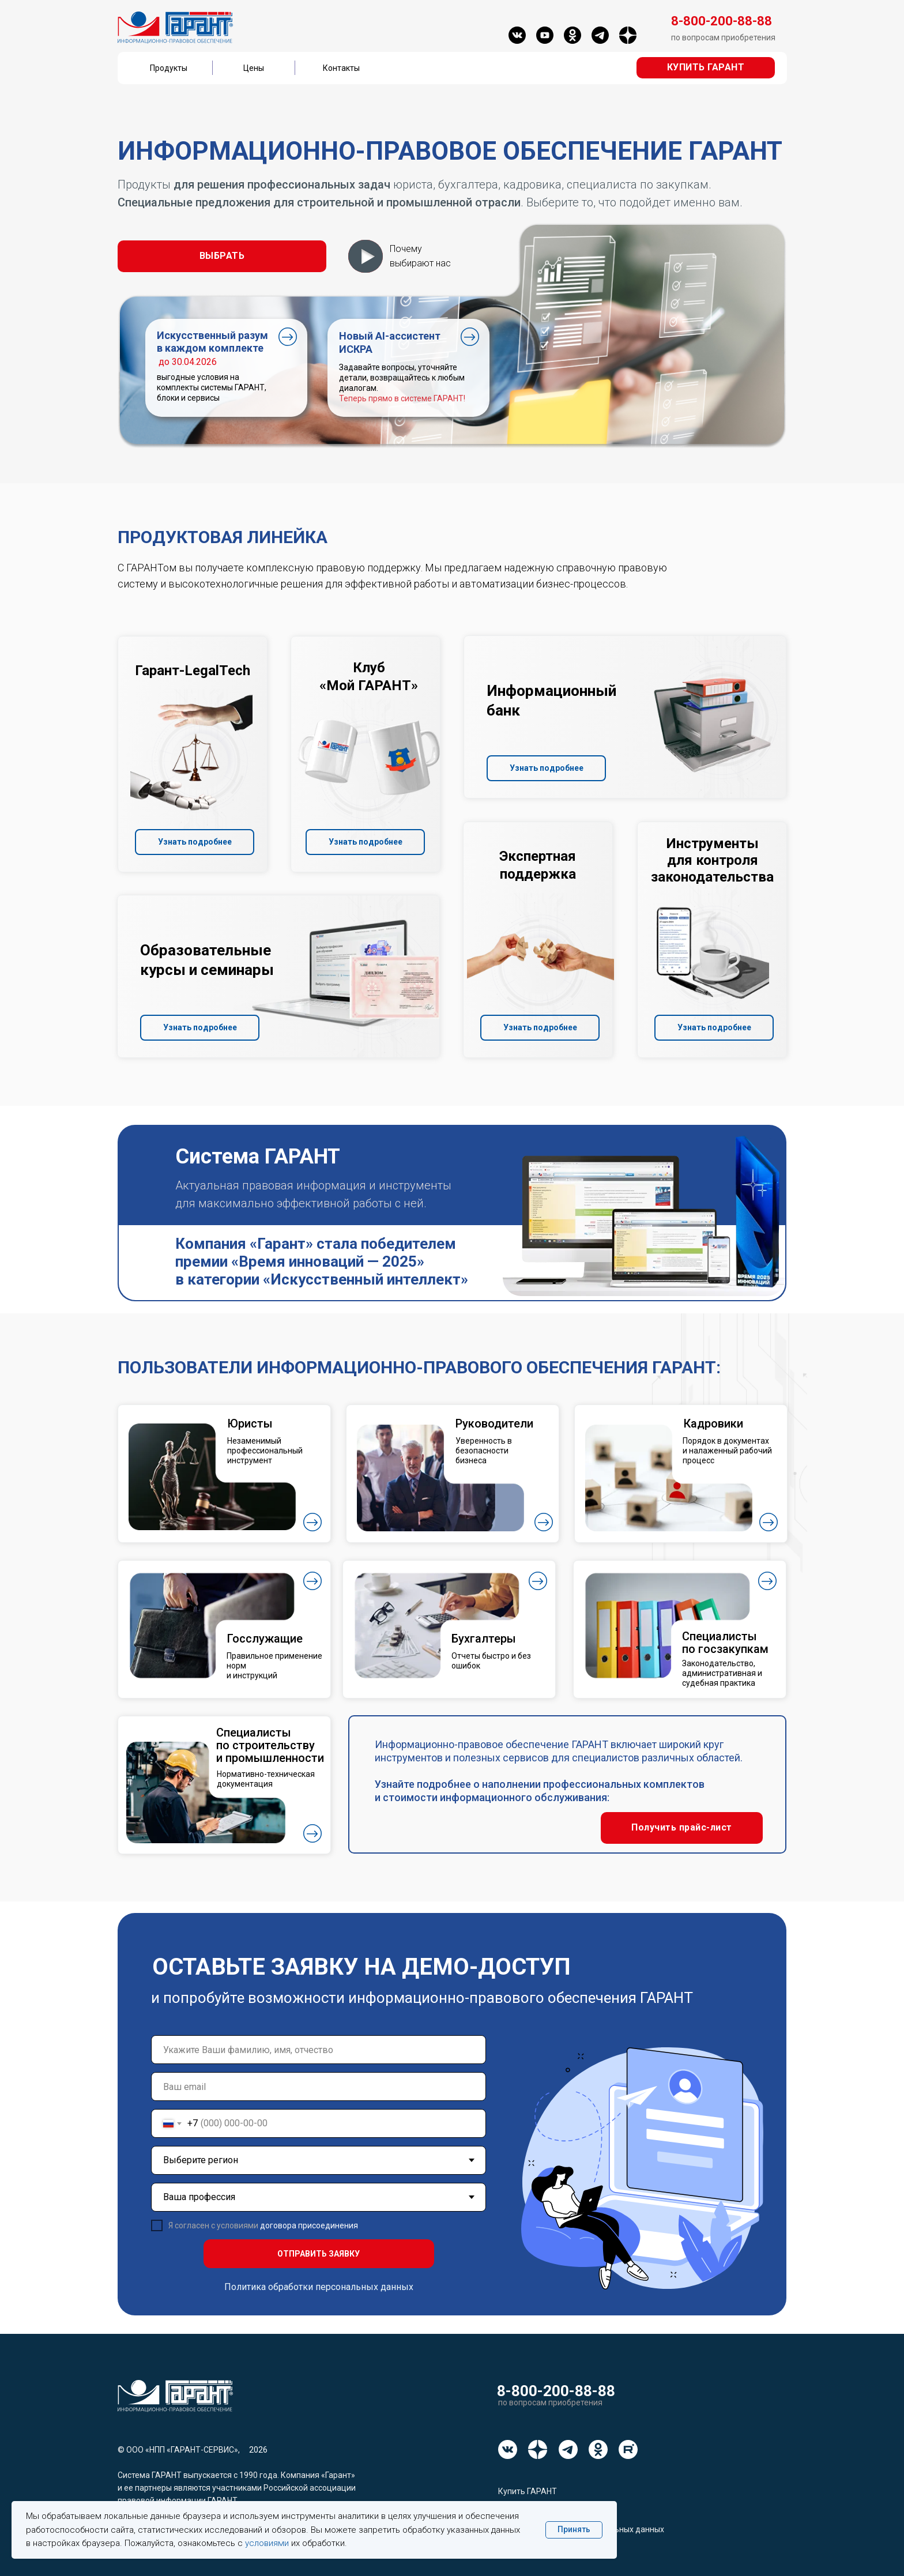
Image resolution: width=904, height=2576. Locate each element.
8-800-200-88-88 (556, 2391)
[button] (705, 67)
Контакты (341, 68)
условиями (267, 2543)
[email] (318, 2086)
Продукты (168, 68)
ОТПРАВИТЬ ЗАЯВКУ (318, 2253)
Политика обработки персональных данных (318, 2286)
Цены (253, 68)
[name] (318, 2049)
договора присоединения (309, 2225)
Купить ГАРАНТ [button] (527, 2491)
